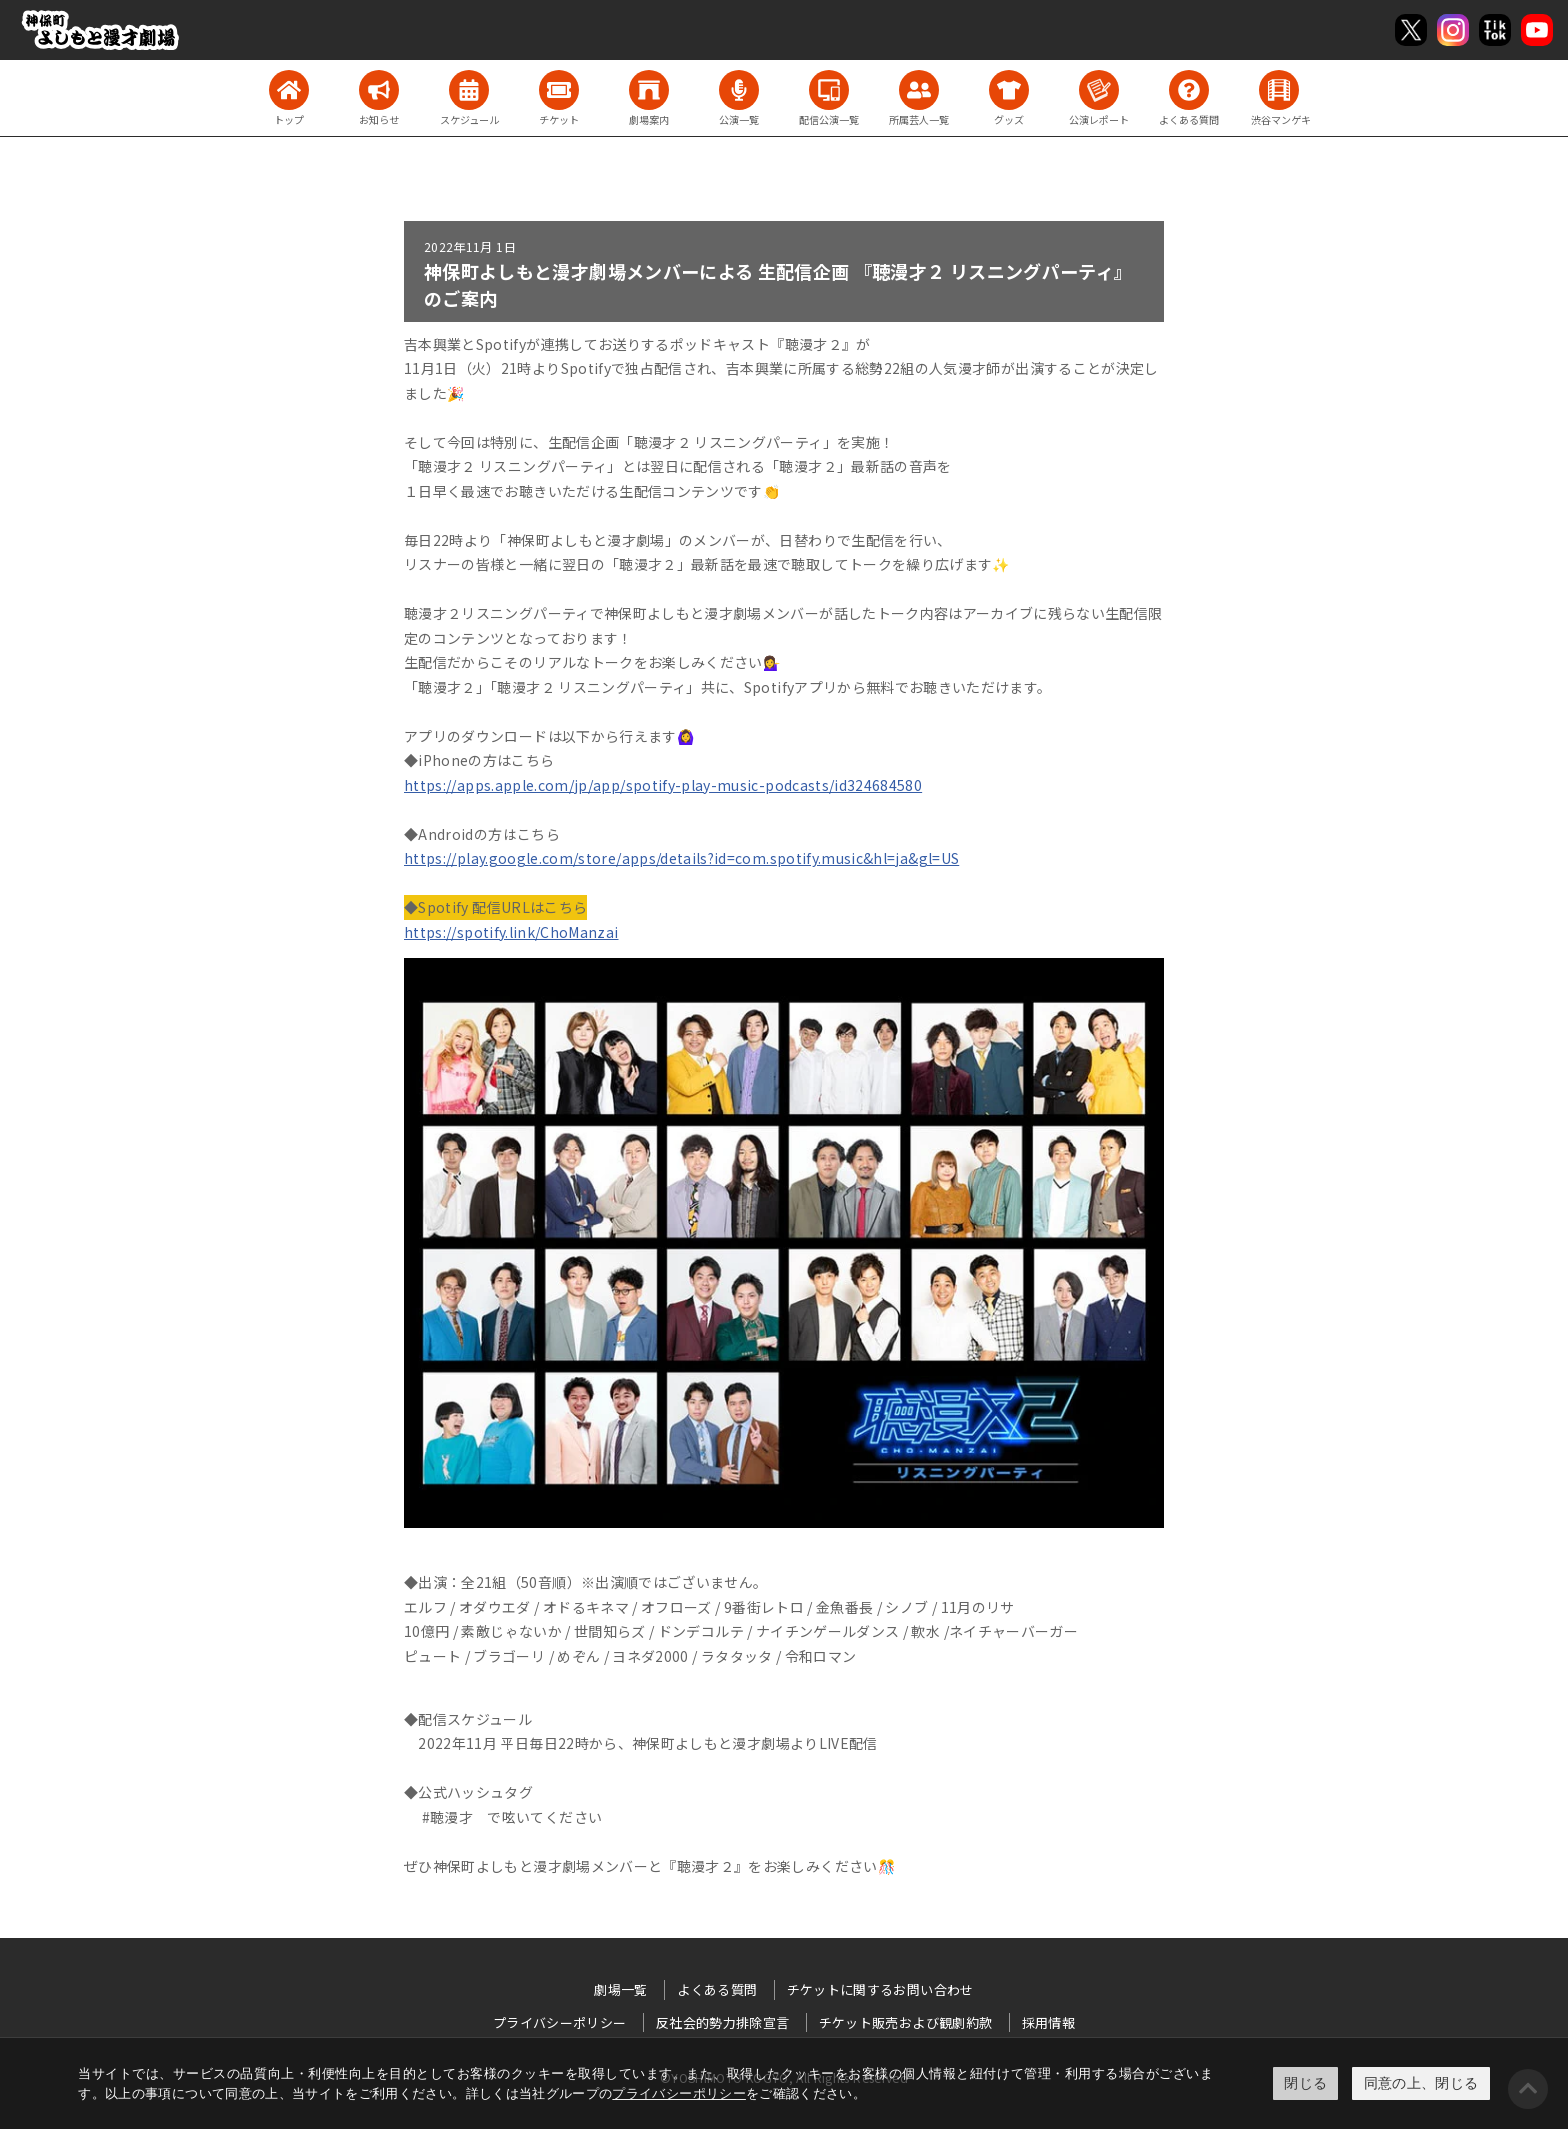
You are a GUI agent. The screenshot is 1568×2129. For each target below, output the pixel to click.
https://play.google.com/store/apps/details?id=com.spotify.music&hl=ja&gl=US (681, 858)
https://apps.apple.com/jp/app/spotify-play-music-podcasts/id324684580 (663, 785)
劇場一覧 (620, 1989)
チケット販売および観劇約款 (906, 2022)
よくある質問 (717, 1989)
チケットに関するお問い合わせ (880, 1989)
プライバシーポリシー (679, 2093)
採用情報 (1048, 2022)
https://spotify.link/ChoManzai (511, 932)
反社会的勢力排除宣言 (723, 2022)
